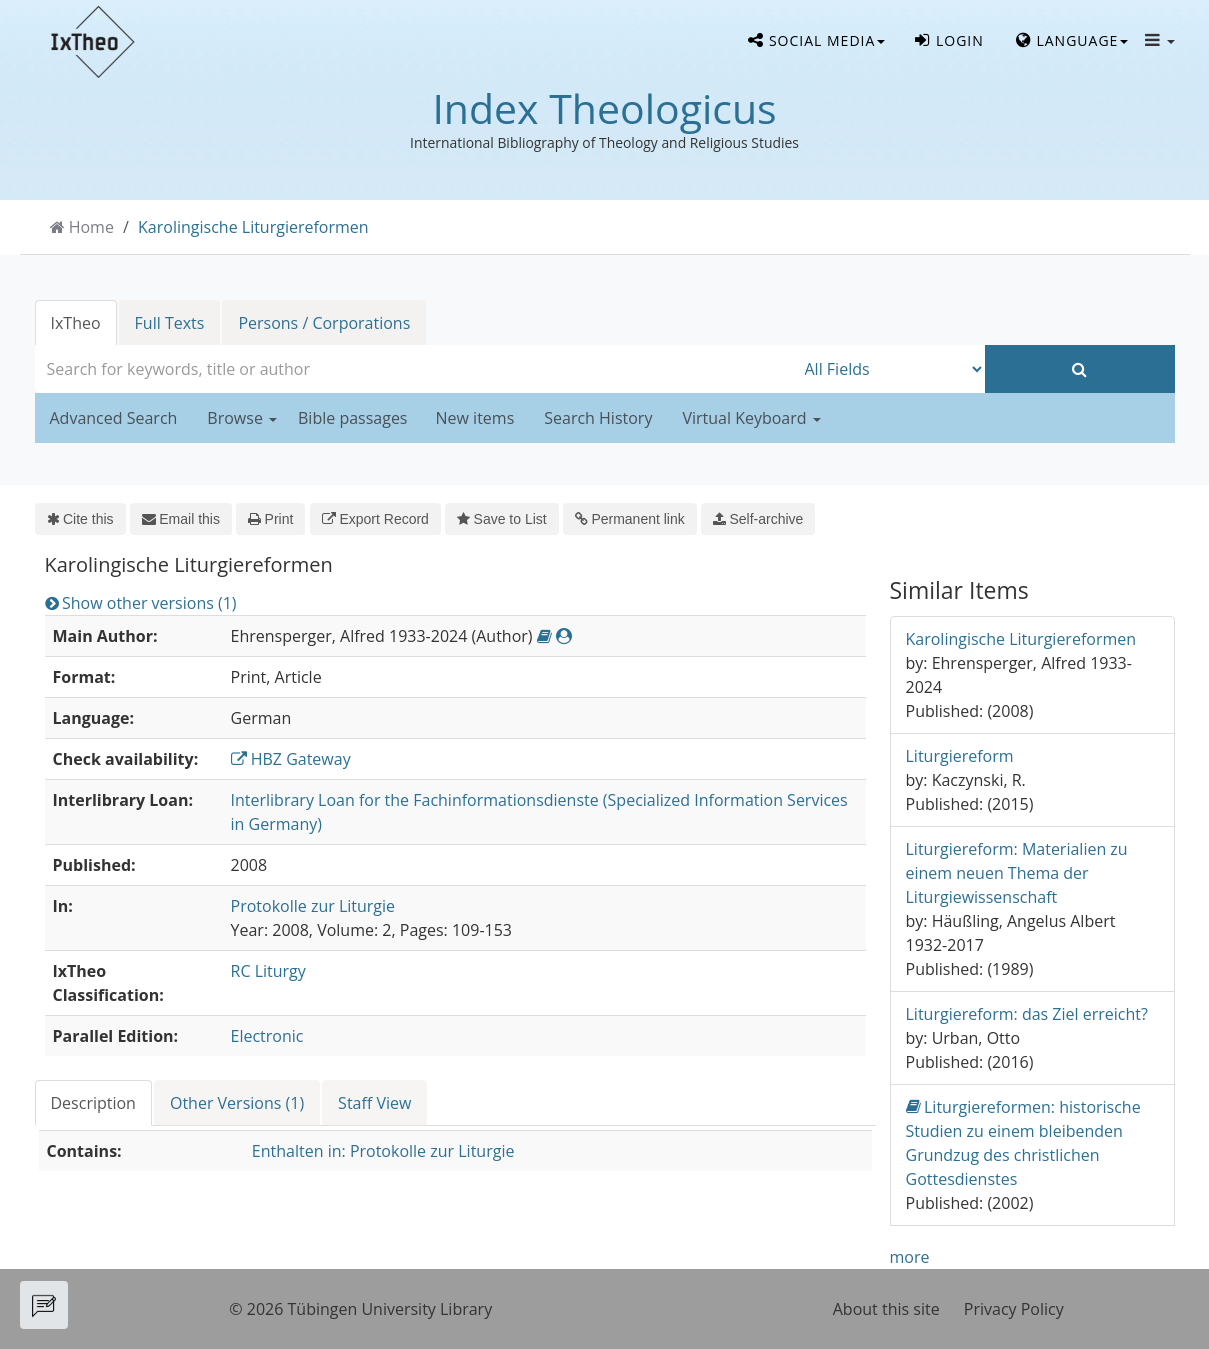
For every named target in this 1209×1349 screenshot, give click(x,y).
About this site (886, 1309)
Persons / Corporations (324, 323)
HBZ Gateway (291, 759)
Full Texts (170, 323)
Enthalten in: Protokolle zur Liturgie (383, 1151)
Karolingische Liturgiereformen (253, 227)
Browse (242, 418)
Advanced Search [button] (114, 418)
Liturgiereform (960, 756)
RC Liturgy (268, 971)
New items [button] (475, 418)
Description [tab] (93, 1103)
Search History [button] (598, 418)
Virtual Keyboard (751, 418)
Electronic (267, 1036)
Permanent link (630, 519)
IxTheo (76, 323)
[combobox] (415, 369)
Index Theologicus (604, 108)
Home (91, 227)
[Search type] (890, 369)
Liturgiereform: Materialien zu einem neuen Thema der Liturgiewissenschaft (1017, 873)
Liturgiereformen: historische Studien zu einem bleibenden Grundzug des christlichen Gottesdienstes (1023, 1142)
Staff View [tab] (374, 1103)
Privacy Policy (1014, 1309)
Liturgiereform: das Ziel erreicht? (1027, 1014)
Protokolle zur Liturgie (313, 906)
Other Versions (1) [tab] (237, 1103)
